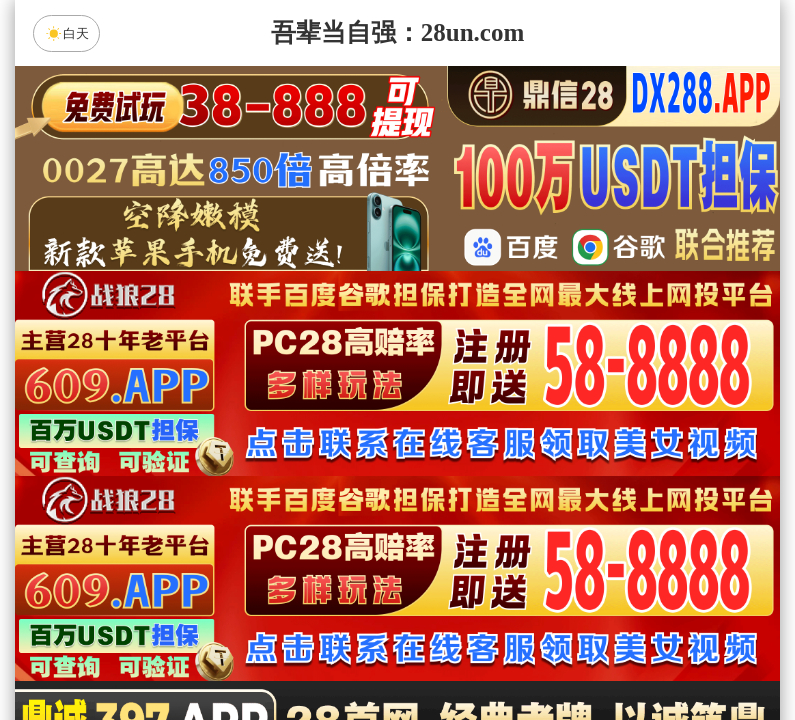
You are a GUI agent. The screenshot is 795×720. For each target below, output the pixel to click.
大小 (461, 654)
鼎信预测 (567, 548)
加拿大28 (207, 495)
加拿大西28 (334, 495)
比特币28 (588, 495)
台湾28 (461, 495)
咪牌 (537, 406)
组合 (207, 654)
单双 (588, 654)
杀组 (334, 654)
